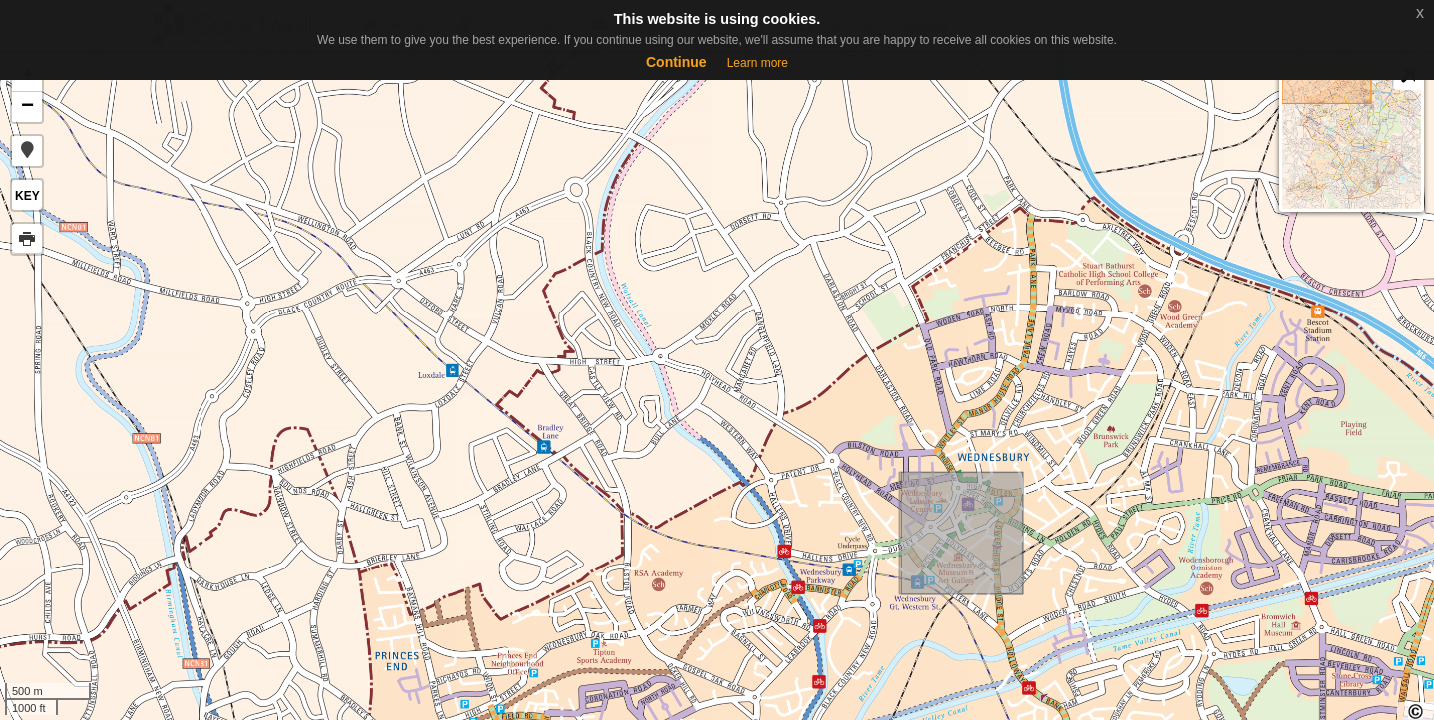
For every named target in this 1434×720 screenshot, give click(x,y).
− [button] (27, 107)
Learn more (757, 63)
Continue (676, 62)
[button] (27, 151)
